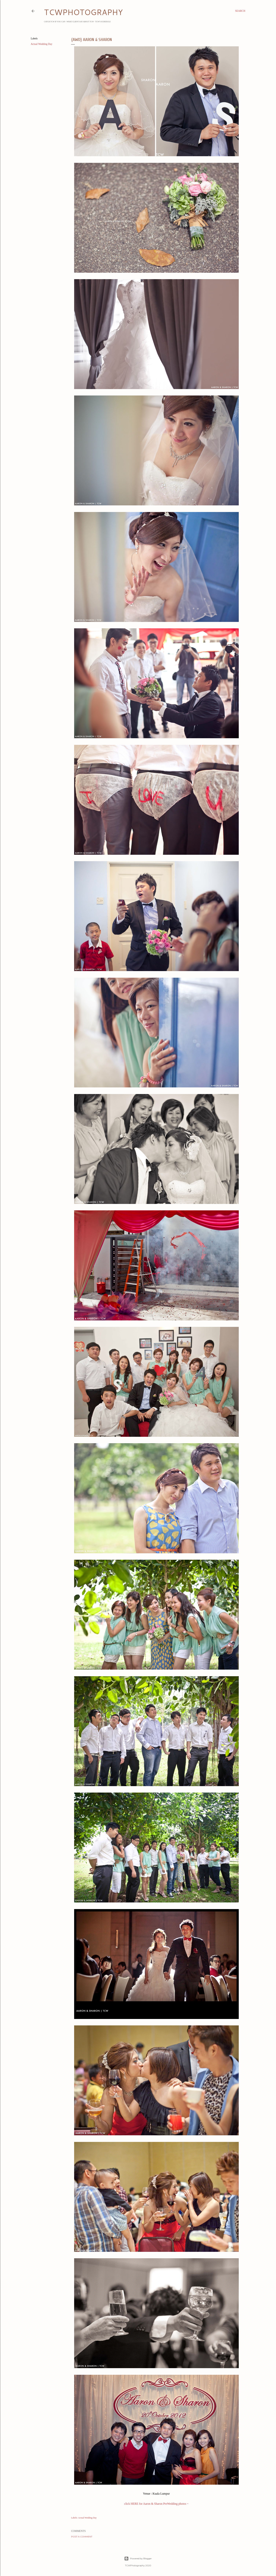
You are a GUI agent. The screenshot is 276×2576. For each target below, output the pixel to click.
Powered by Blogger (138, 2558)
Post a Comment (81, 2536)
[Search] (240, 11)
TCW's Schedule (103, 22)
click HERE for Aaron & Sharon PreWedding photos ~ (156, 2503)
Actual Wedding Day (41, 44)
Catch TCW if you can (54, 22)
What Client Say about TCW (80, 22)
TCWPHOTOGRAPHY (83, 12)
